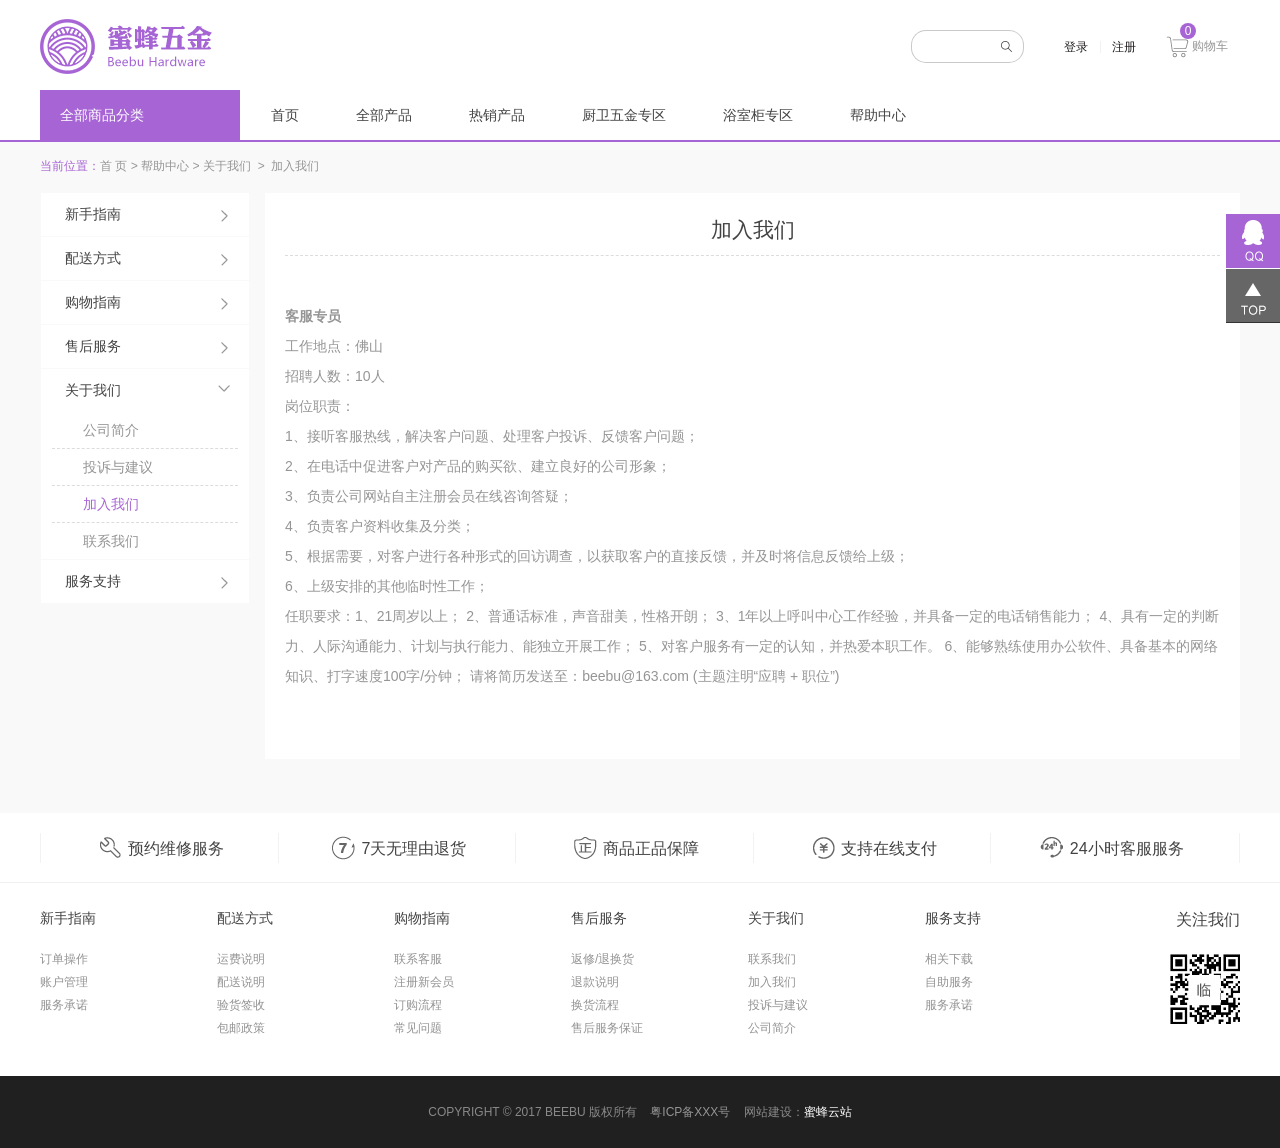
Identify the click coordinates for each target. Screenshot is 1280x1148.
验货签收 (241, 1005)
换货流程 (595, 1005)
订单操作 (64, 959)
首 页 (113, 166)
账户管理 (64, 982)
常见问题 (418, 1028)
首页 (285, 115)
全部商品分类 (102, 115)
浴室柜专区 (758, 115)
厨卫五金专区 (624, 115)
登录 (1076, 47)
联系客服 (418, 959)
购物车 (1197, 44)
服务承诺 (64, 1005)
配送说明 (241, 982)
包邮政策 (241, 1028)
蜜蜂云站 (828, 1112)
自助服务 (949, 982)
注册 (1124, 47)
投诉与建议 (118, 467)
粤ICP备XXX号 (690, 1112)
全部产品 (384, 115)
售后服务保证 (607, 1028)
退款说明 (595, 982)
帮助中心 (878, 115)
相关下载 (949, 959)
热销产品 (497, 115)
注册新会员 (424, 982)
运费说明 (241, 959)
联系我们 (111, 541)
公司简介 (111, 430)
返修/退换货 (602, 959)
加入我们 (111, 504)
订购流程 (418, 1005)
